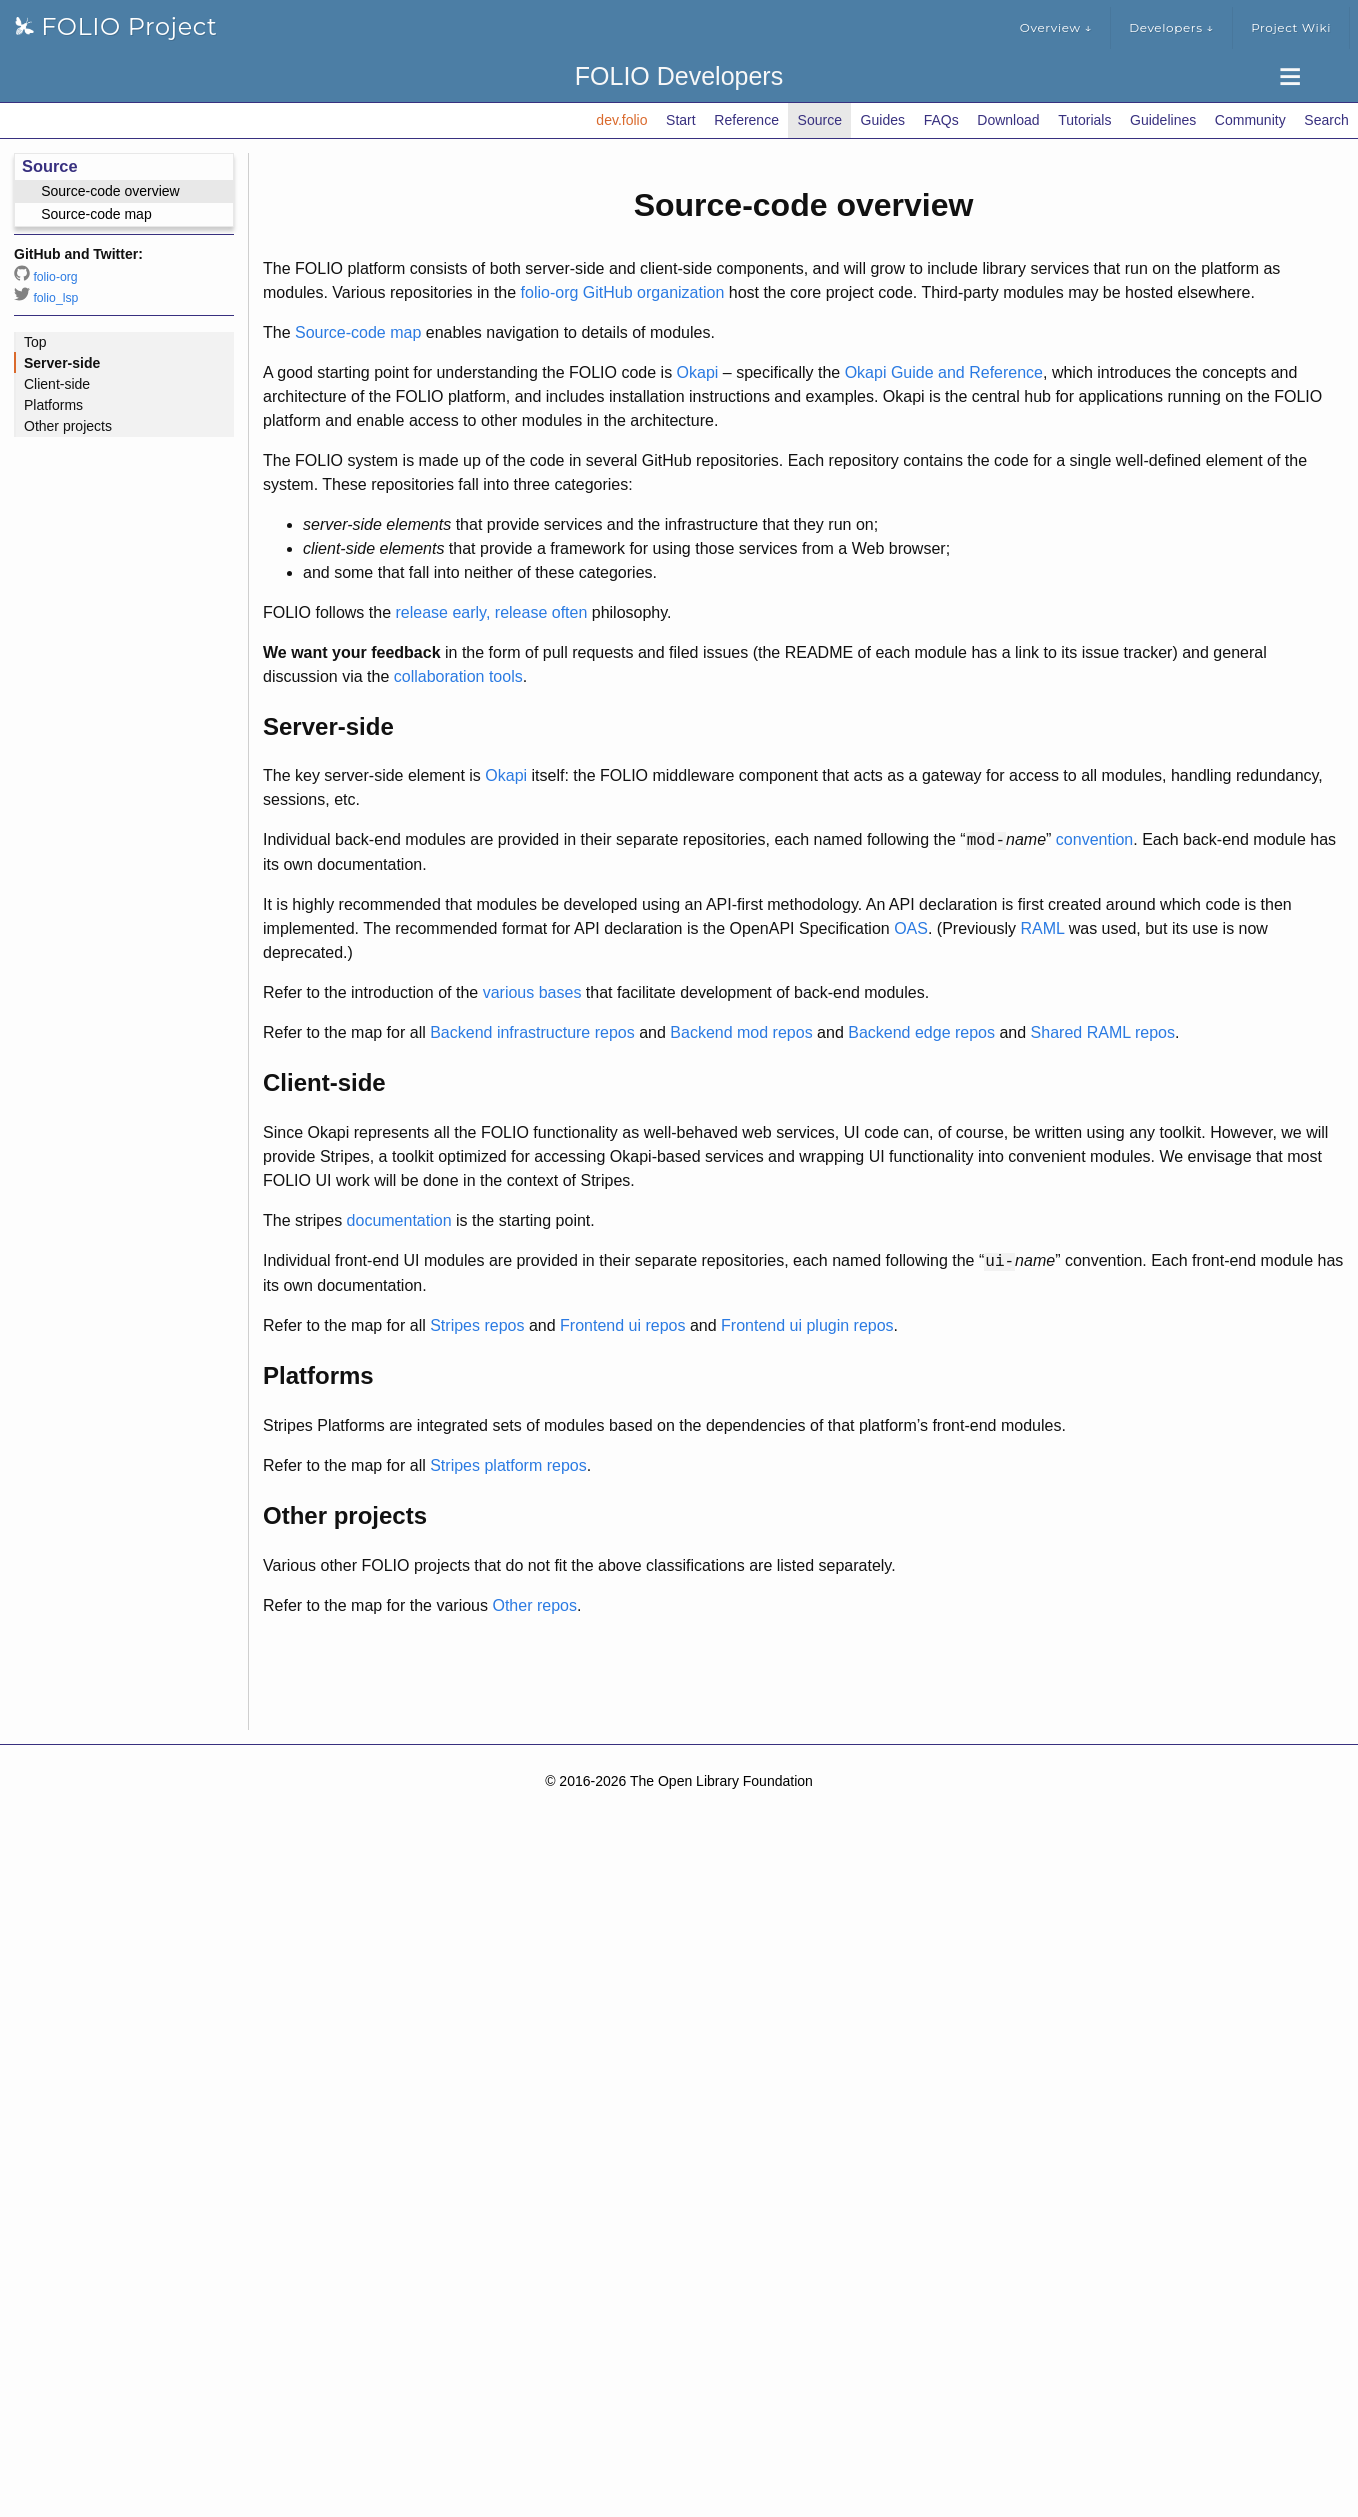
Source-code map (358, 332)
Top (35, 342)
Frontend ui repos (622, 1325)
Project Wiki (1291, 27)
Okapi (698, 372)
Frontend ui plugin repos (807, 1325)
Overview (1056, 28)
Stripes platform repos (508, 1465)
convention (1094, 840)
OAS (911, 928)
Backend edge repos (921, 1032)
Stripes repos (477, 1325)
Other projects (68, 426)
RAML (1042, 928)
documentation (399, 1220)
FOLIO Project (116, 26)
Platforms (53, 405)
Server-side (62, 363)
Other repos (534, 1605)
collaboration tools (458, 676)
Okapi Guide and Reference (944, 372)
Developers (1171, 28)
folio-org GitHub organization (623, 292)
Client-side (57, 384)
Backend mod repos (741, 1032)
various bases (532, 992)
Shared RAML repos (1103, 1032)
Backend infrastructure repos (532, 1032)
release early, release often (492, 612)
